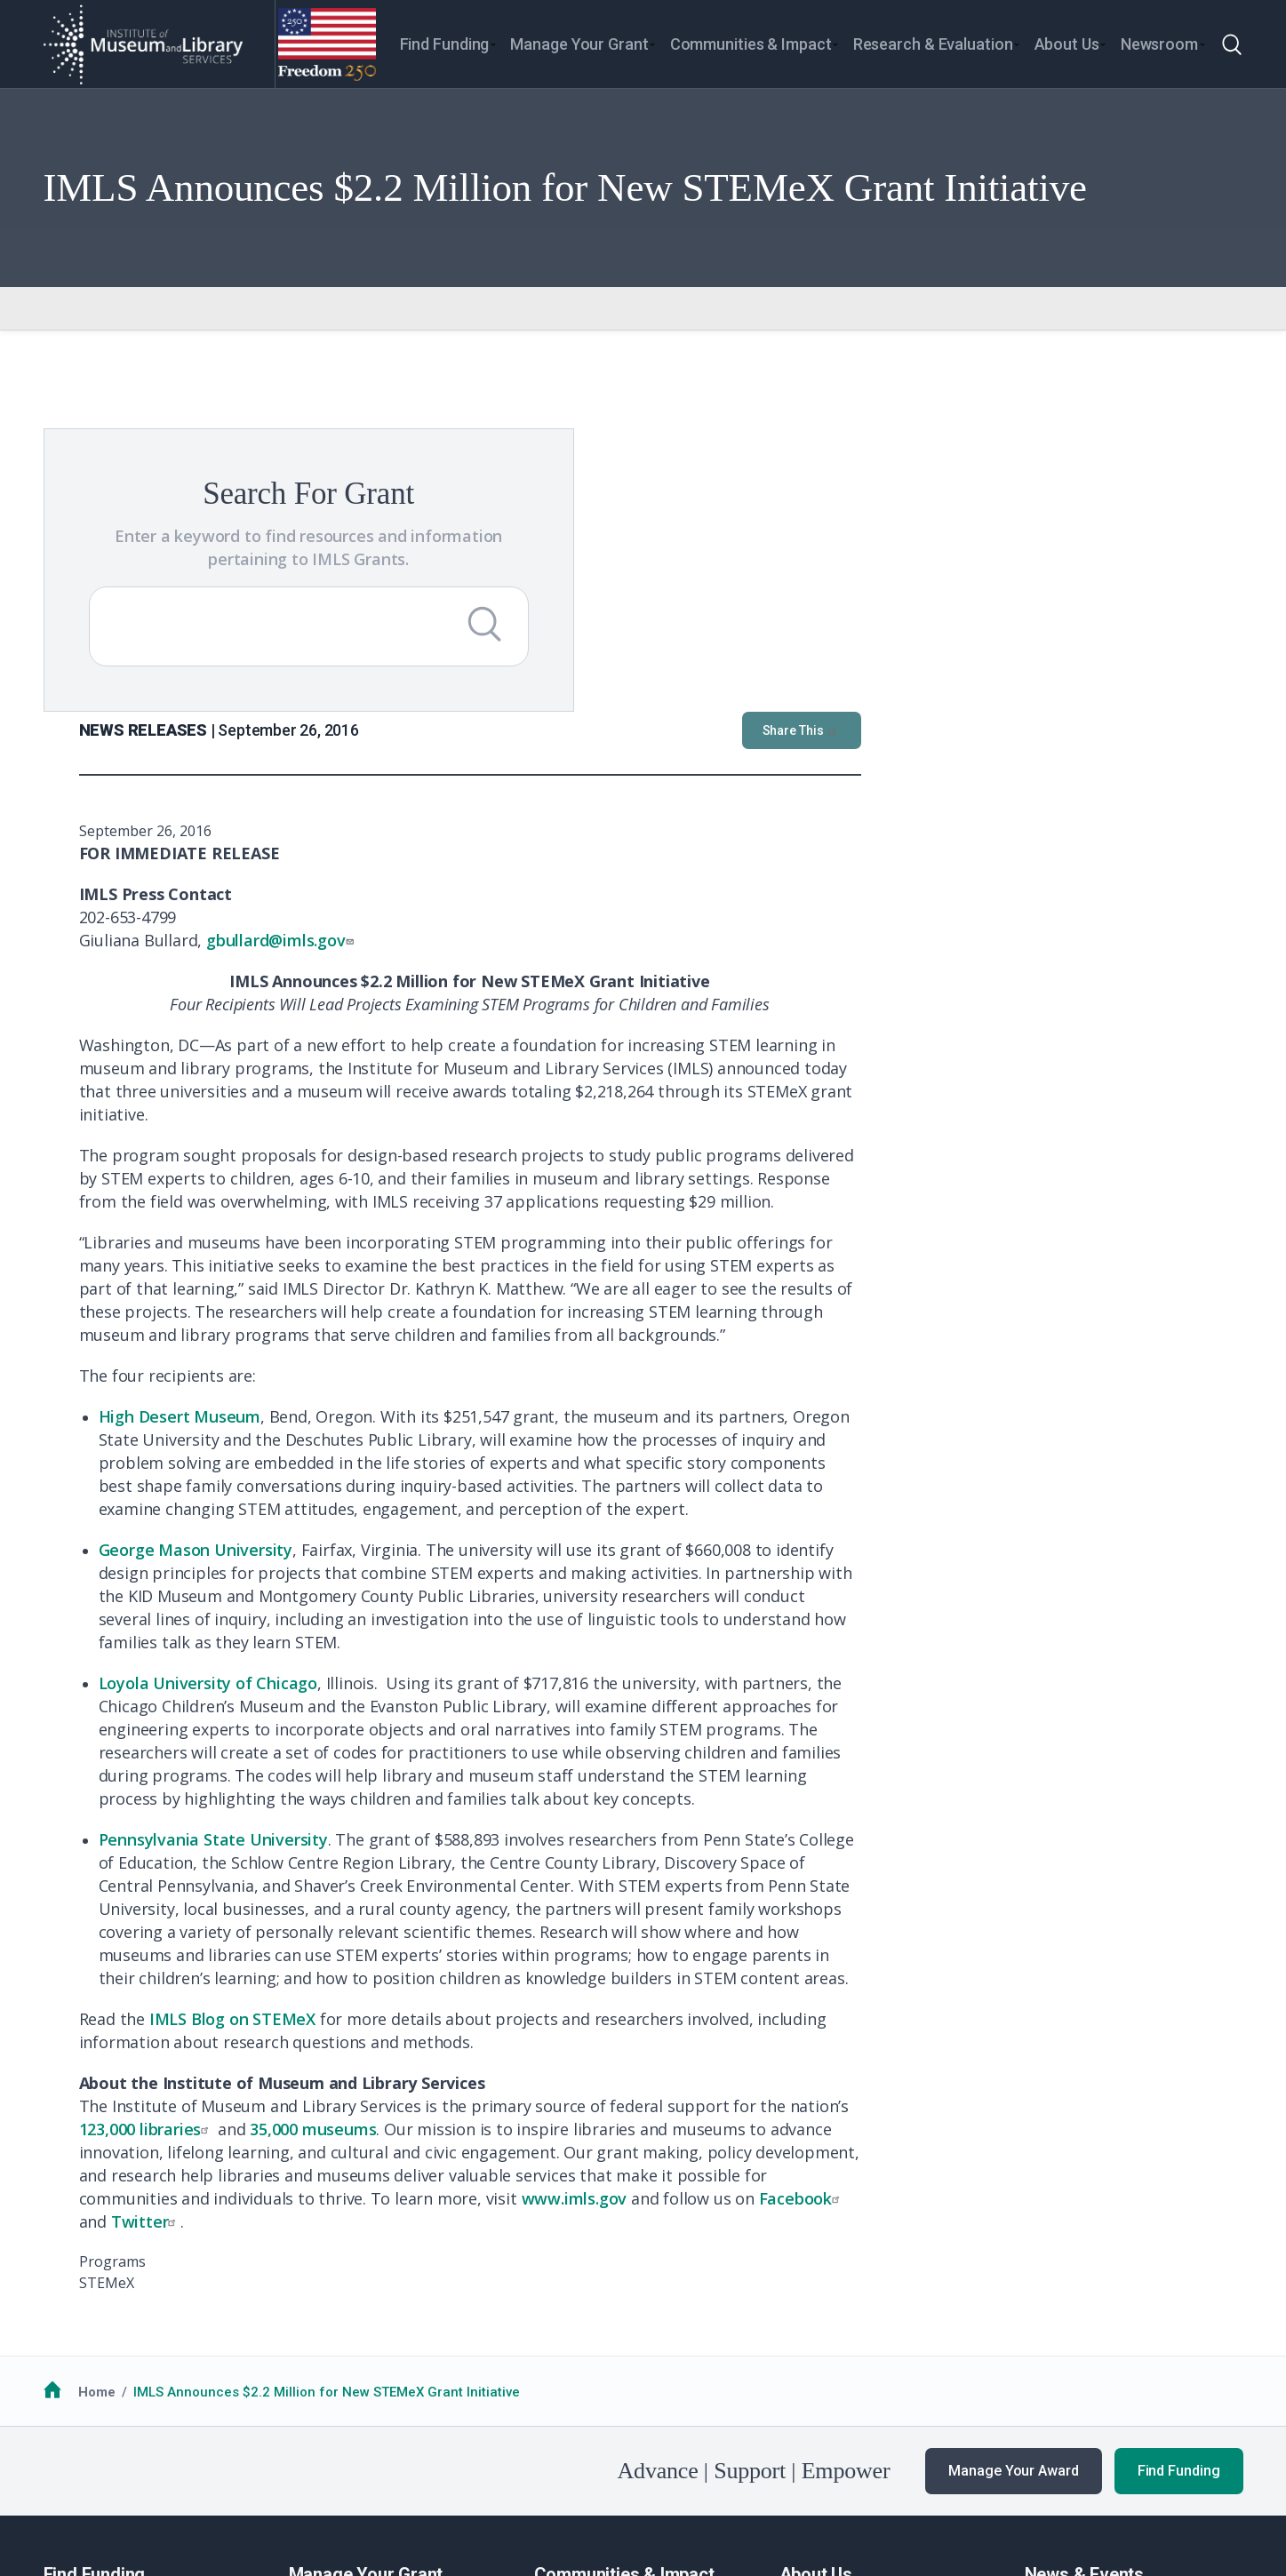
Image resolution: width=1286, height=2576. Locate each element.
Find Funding (1179, 2151)
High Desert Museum (562, 1097)
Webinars (1054, 2371)
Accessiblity (364, 2476)
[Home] (142, 44)
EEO (298, 2476)
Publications (1064, 2392)
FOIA (72, 2476)
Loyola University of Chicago (590, 1364)
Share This (1184, 411)
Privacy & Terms (220, 2476)
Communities (575, 2304)
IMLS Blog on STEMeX (614, 1700)
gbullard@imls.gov (664, 621)
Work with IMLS (827, 2326)
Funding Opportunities (114, 2326)
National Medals (585, 2326)
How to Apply (84, 2304)
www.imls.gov (957, 1879)
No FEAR (129, 2476)
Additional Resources (112, 2349)
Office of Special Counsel (621, 2476)
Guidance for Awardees (364, 2304)
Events (1045, 2349)
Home (97, 2073)
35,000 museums (695, 1810)
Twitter (528, 1902)
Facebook (1183, 1879)
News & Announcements (1102, 2304)
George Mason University (578, 1230)
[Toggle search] (1231, 44)
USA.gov (750, 2476)
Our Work (1054, 2326)
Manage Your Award (1013, 2151)
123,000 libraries (528, 1810)
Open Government (470, 2476)
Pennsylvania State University (595, 1520)
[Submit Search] (336, 647)
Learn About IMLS (835, 2304)
